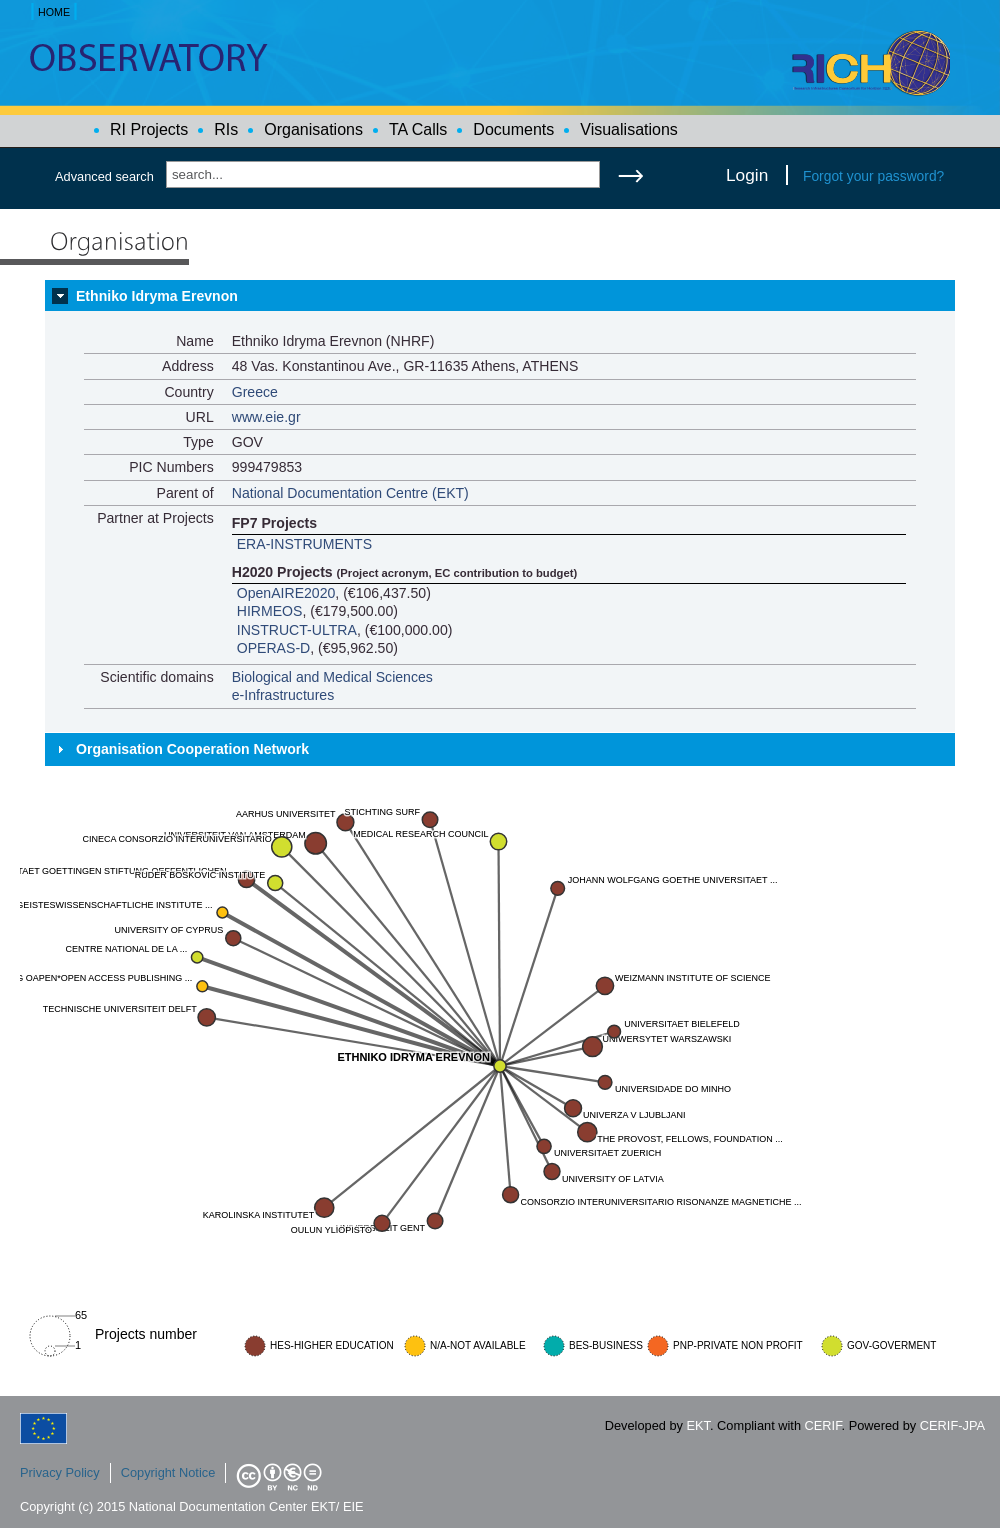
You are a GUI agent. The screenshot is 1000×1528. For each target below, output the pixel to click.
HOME (54, 12)
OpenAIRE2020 (286, 593)
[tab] (500, 296)
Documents (513, 129)
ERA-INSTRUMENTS (304, 544)
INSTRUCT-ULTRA (297, 630)
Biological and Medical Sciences (332, 677)
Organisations (313, 129)
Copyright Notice (168, 1472)
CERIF (823, 1425)
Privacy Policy (60, 1472)
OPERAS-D (274, 648)
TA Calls (418, 129)
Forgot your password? (873, 176)
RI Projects (149, 129)
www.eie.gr (266, 417)
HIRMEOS (270, 611)
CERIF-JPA (952, 1425)
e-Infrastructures (283, 695)
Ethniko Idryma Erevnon (157, 296)
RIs (226, 129)
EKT (698, 1425)
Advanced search (104, 176)
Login (747, 175)
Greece (255, 392)
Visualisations (629, 129)
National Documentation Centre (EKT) (350, 493)
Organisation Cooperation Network (192, 749)
